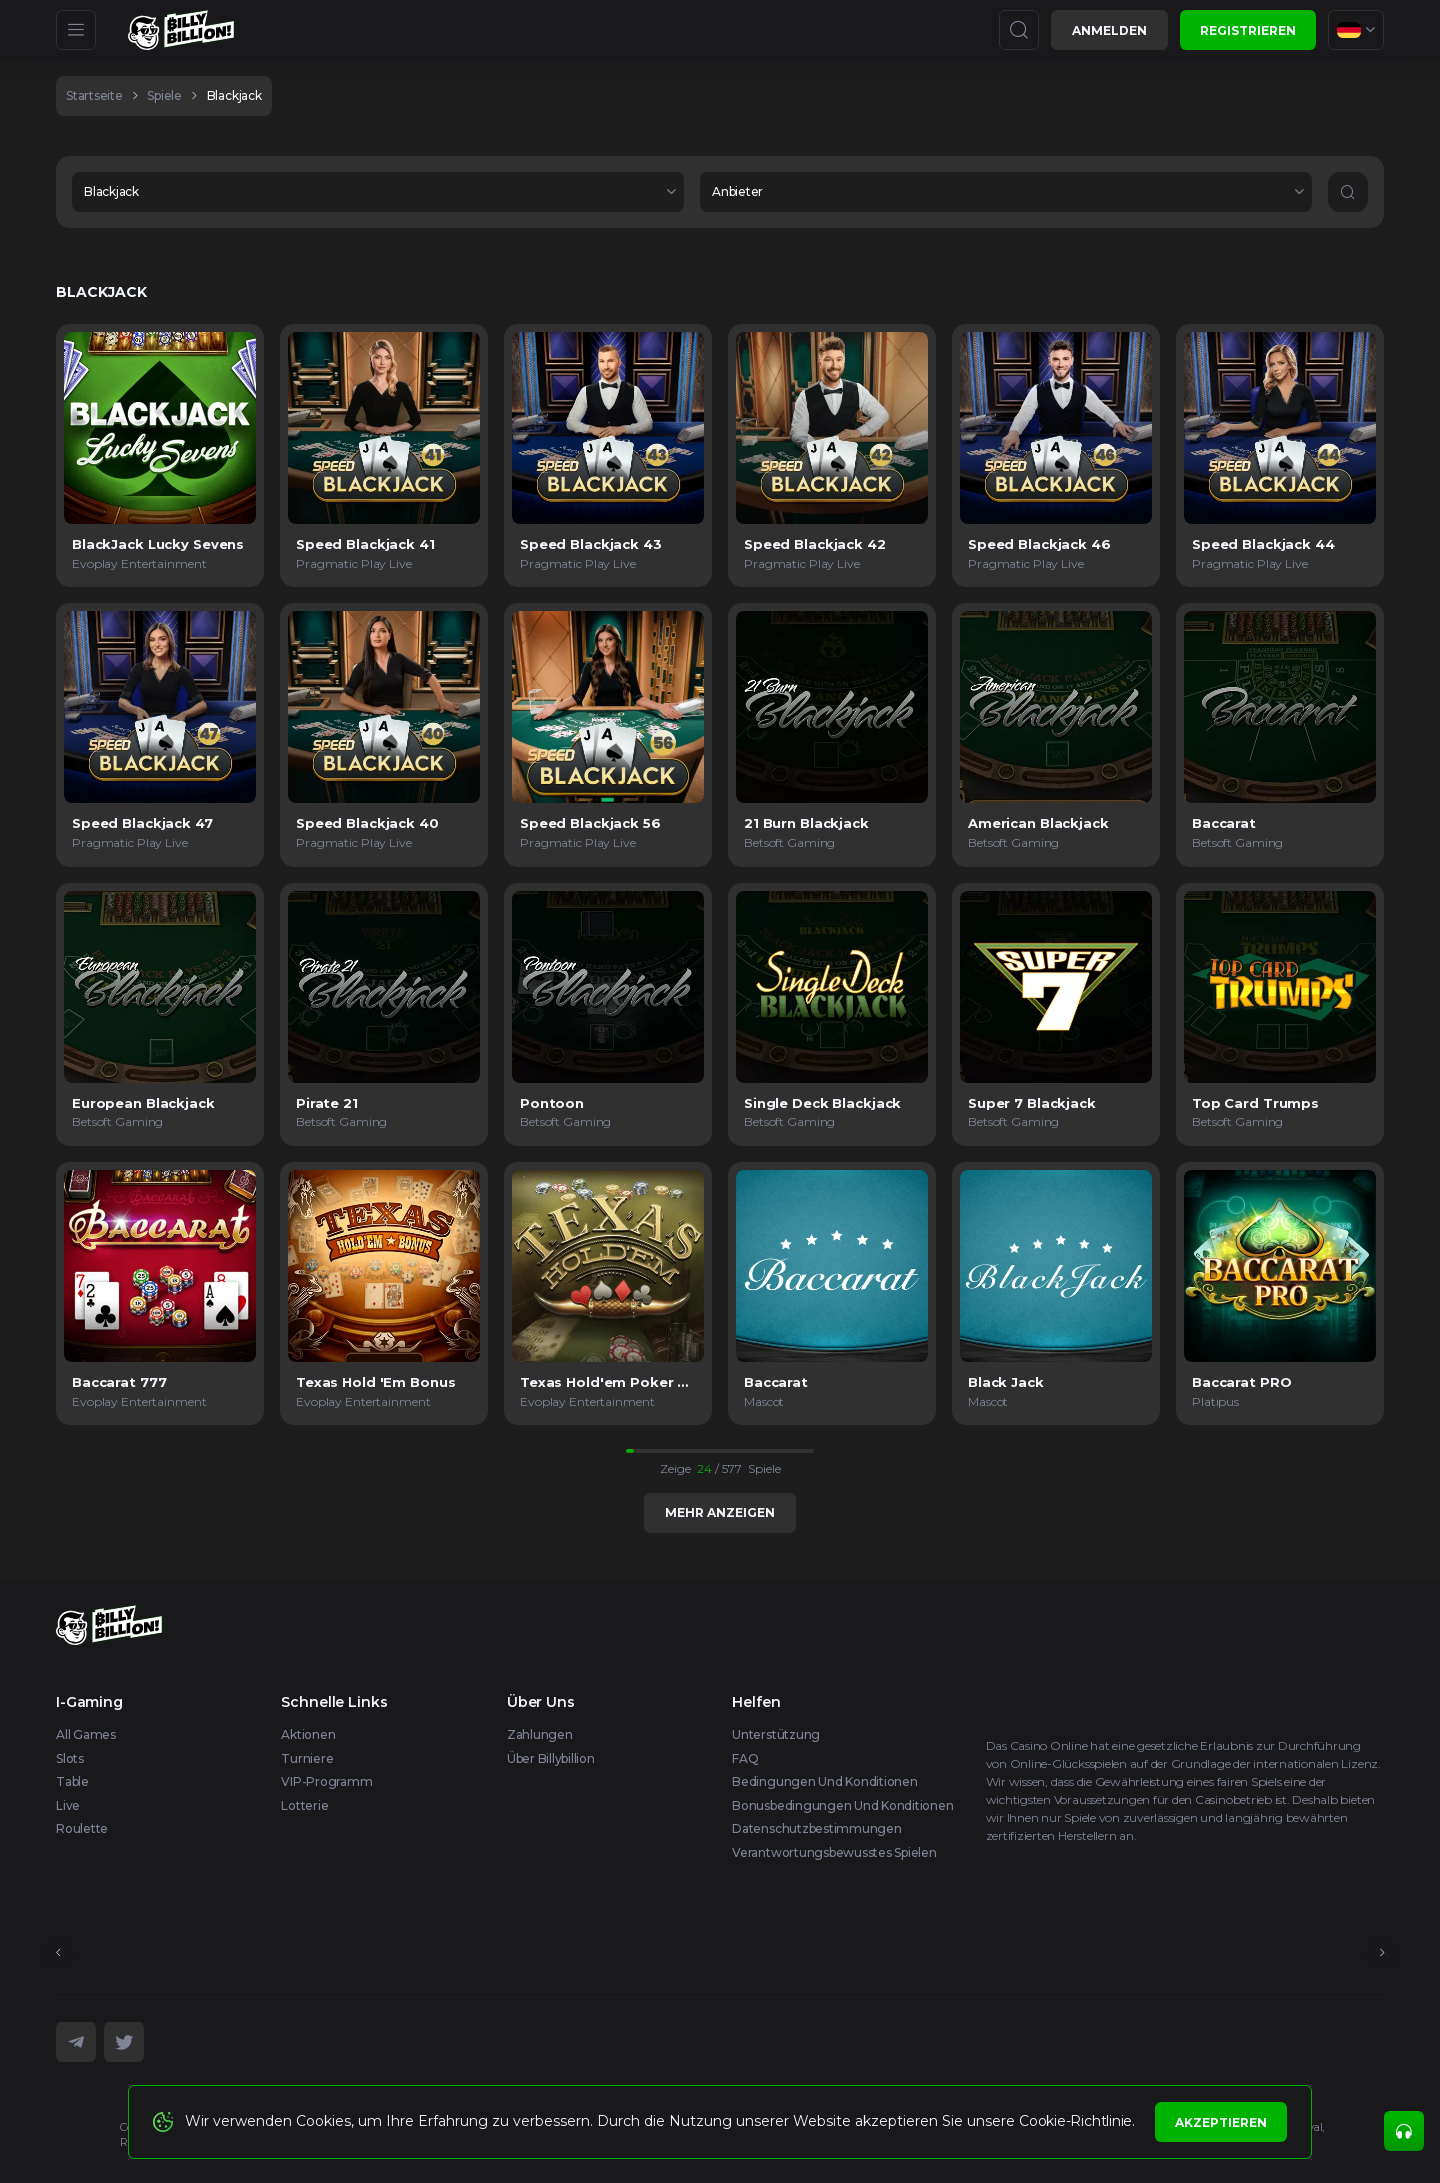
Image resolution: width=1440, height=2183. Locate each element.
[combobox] (1356, 30)
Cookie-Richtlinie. (1077, 2121)
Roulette (82, 1828)
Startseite (94, 95)
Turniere (307, 1758)
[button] (378, 192)
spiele (164, 95)
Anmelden (1109, 30)
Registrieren (1248, 30)
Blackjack (234, 95)
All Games (86, 1734)
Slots (70, 1758)
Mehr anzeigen (720, 1512)
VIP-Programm (326, 1781)
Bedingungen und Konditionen (825, 1781)
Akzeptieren (1221, 2122)
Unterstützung (776, 1734)
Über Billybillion (551, 1758)
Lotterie (304, 1805)
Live (68, 1805)
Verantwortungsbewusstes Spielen (834, 1852)
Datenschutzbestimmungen (816, 1828)
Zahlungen (540, 1734)
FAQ (745, 1758)
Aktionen (308, 1734)
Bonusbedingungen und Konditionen (842, 1805)
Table (72, 1781)
